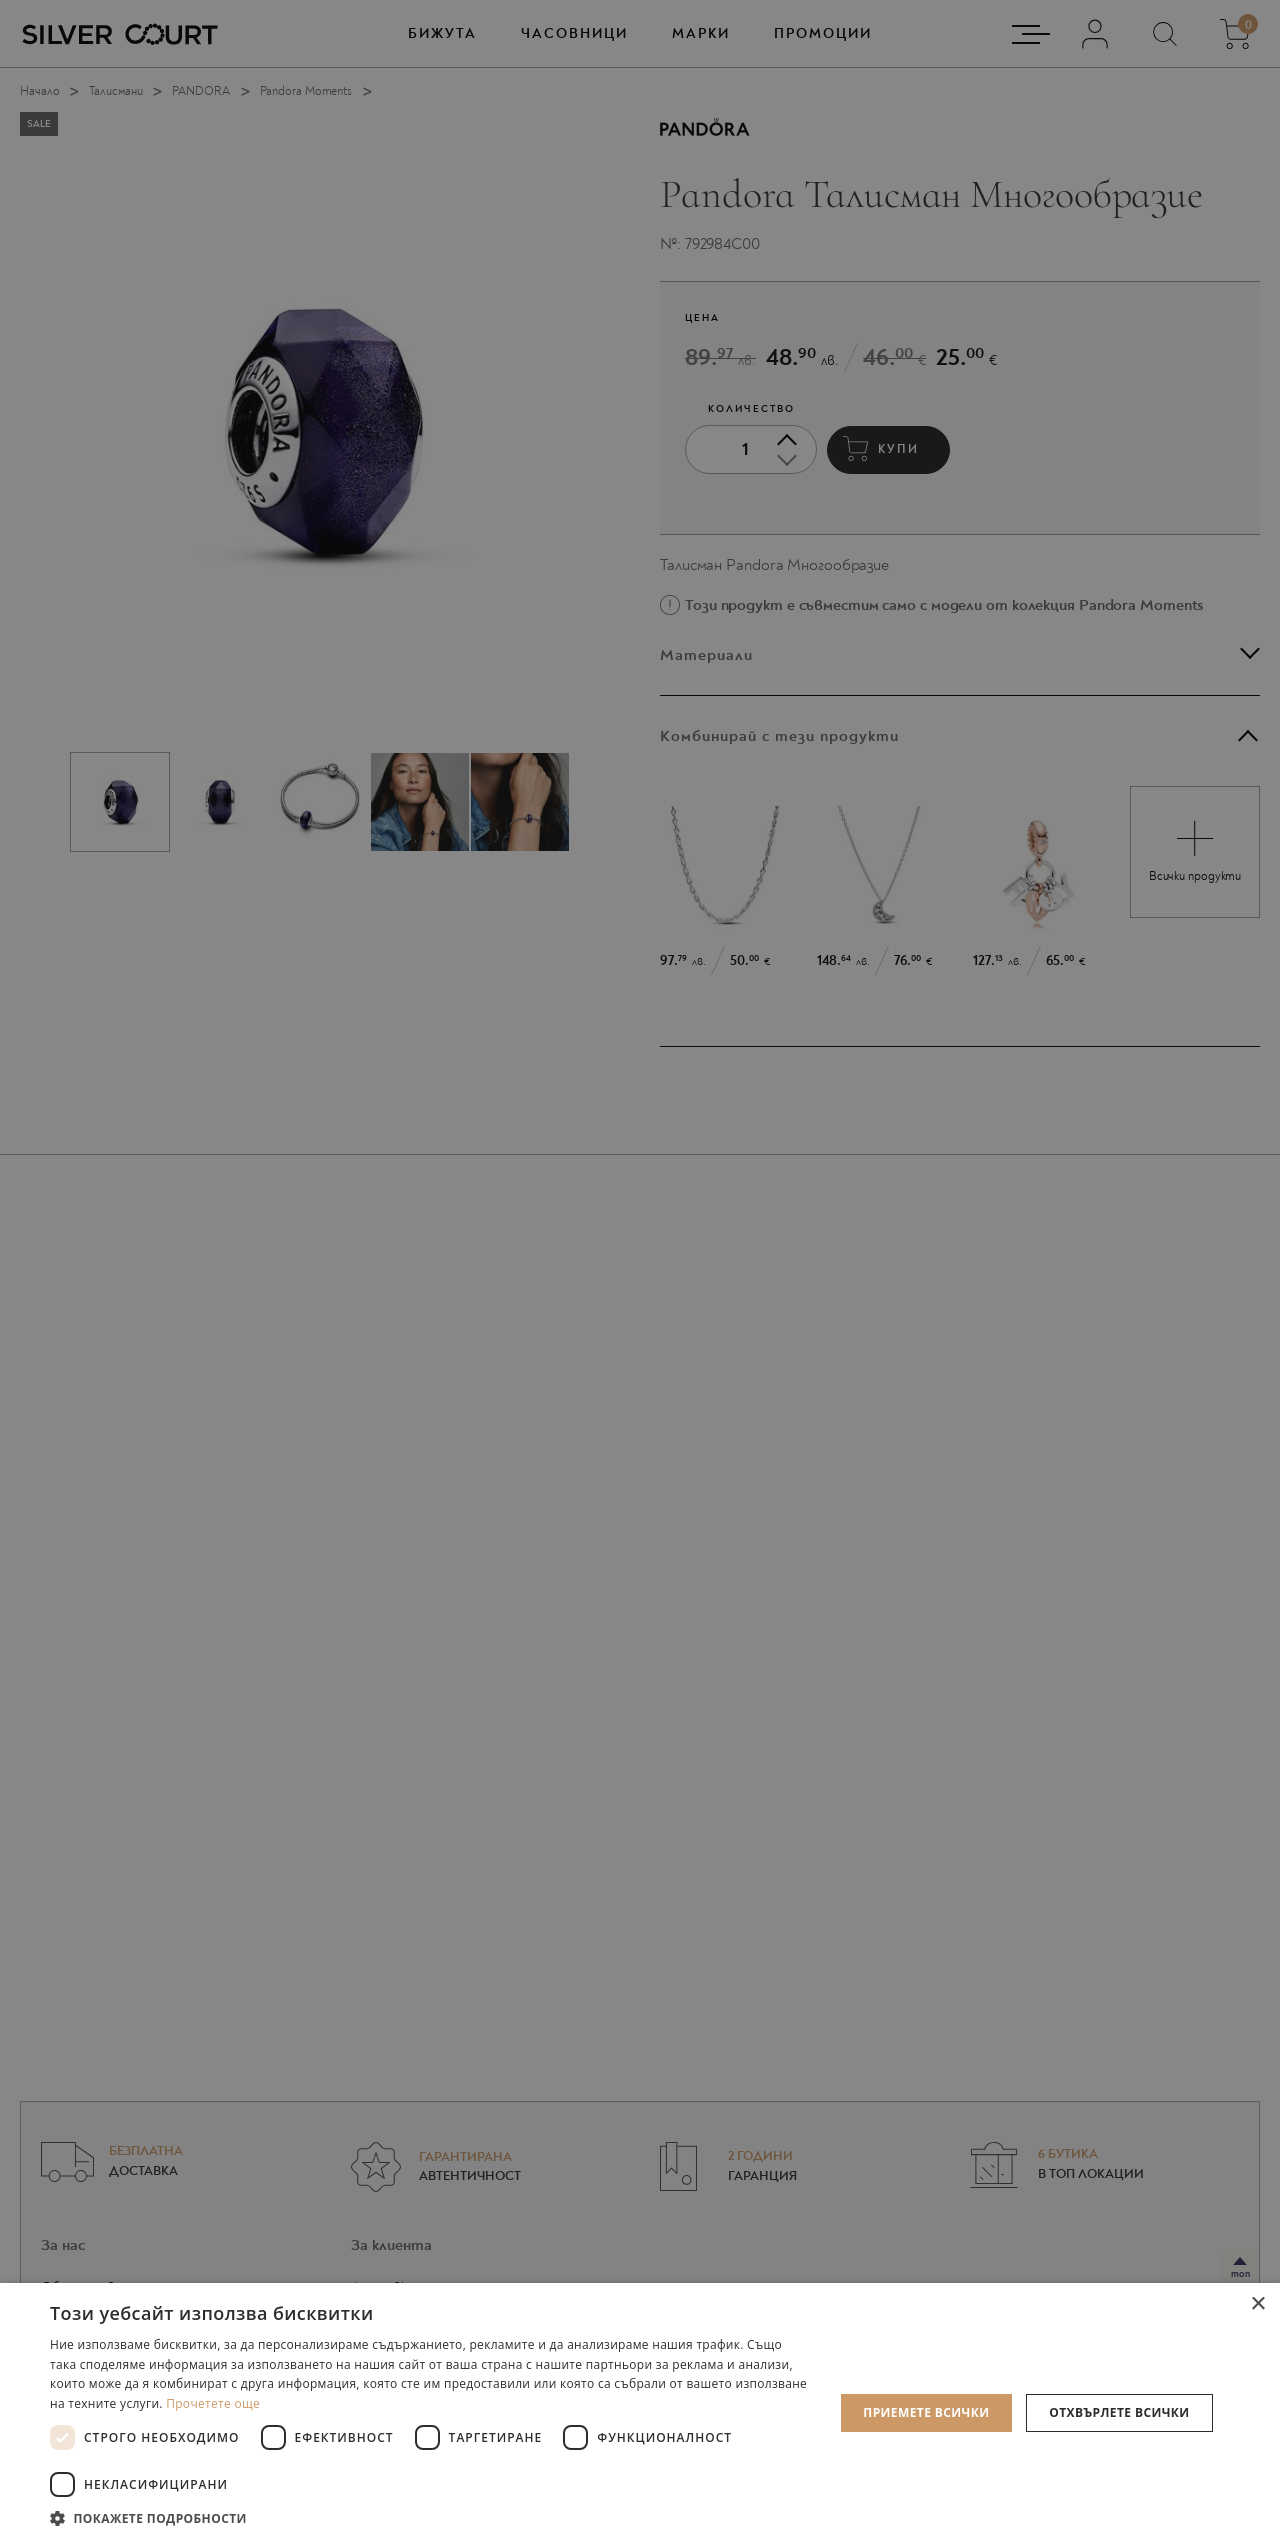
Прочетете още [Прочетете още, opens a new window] (213, 2403)
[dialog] (640, 1271)
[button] (430, 2517)
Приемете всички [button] (926, 2412)
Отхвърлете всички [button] (1119, 2412)
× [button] (1257, 2304)
